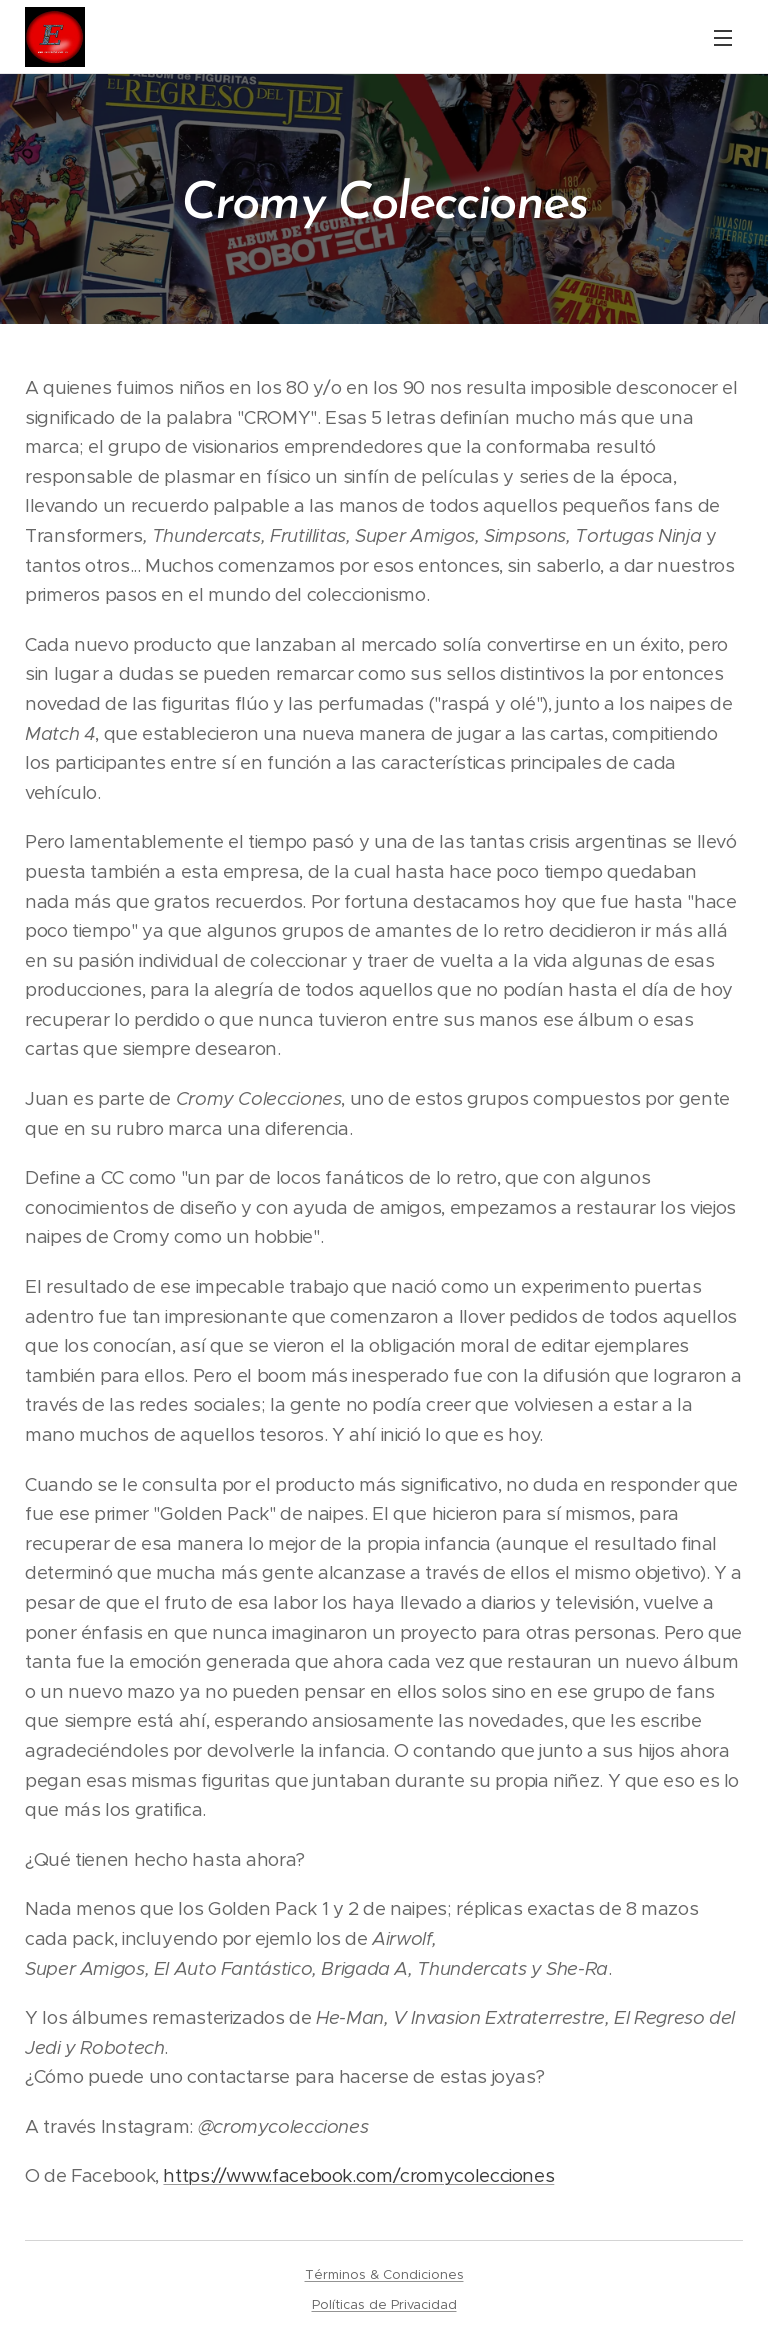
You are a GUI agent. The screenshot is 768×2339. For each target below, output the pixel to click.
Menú (723, 38)
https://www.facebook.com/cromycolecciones (358, 2175)
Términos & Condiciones (384, 2274)
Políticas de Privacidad (384, 2304)
